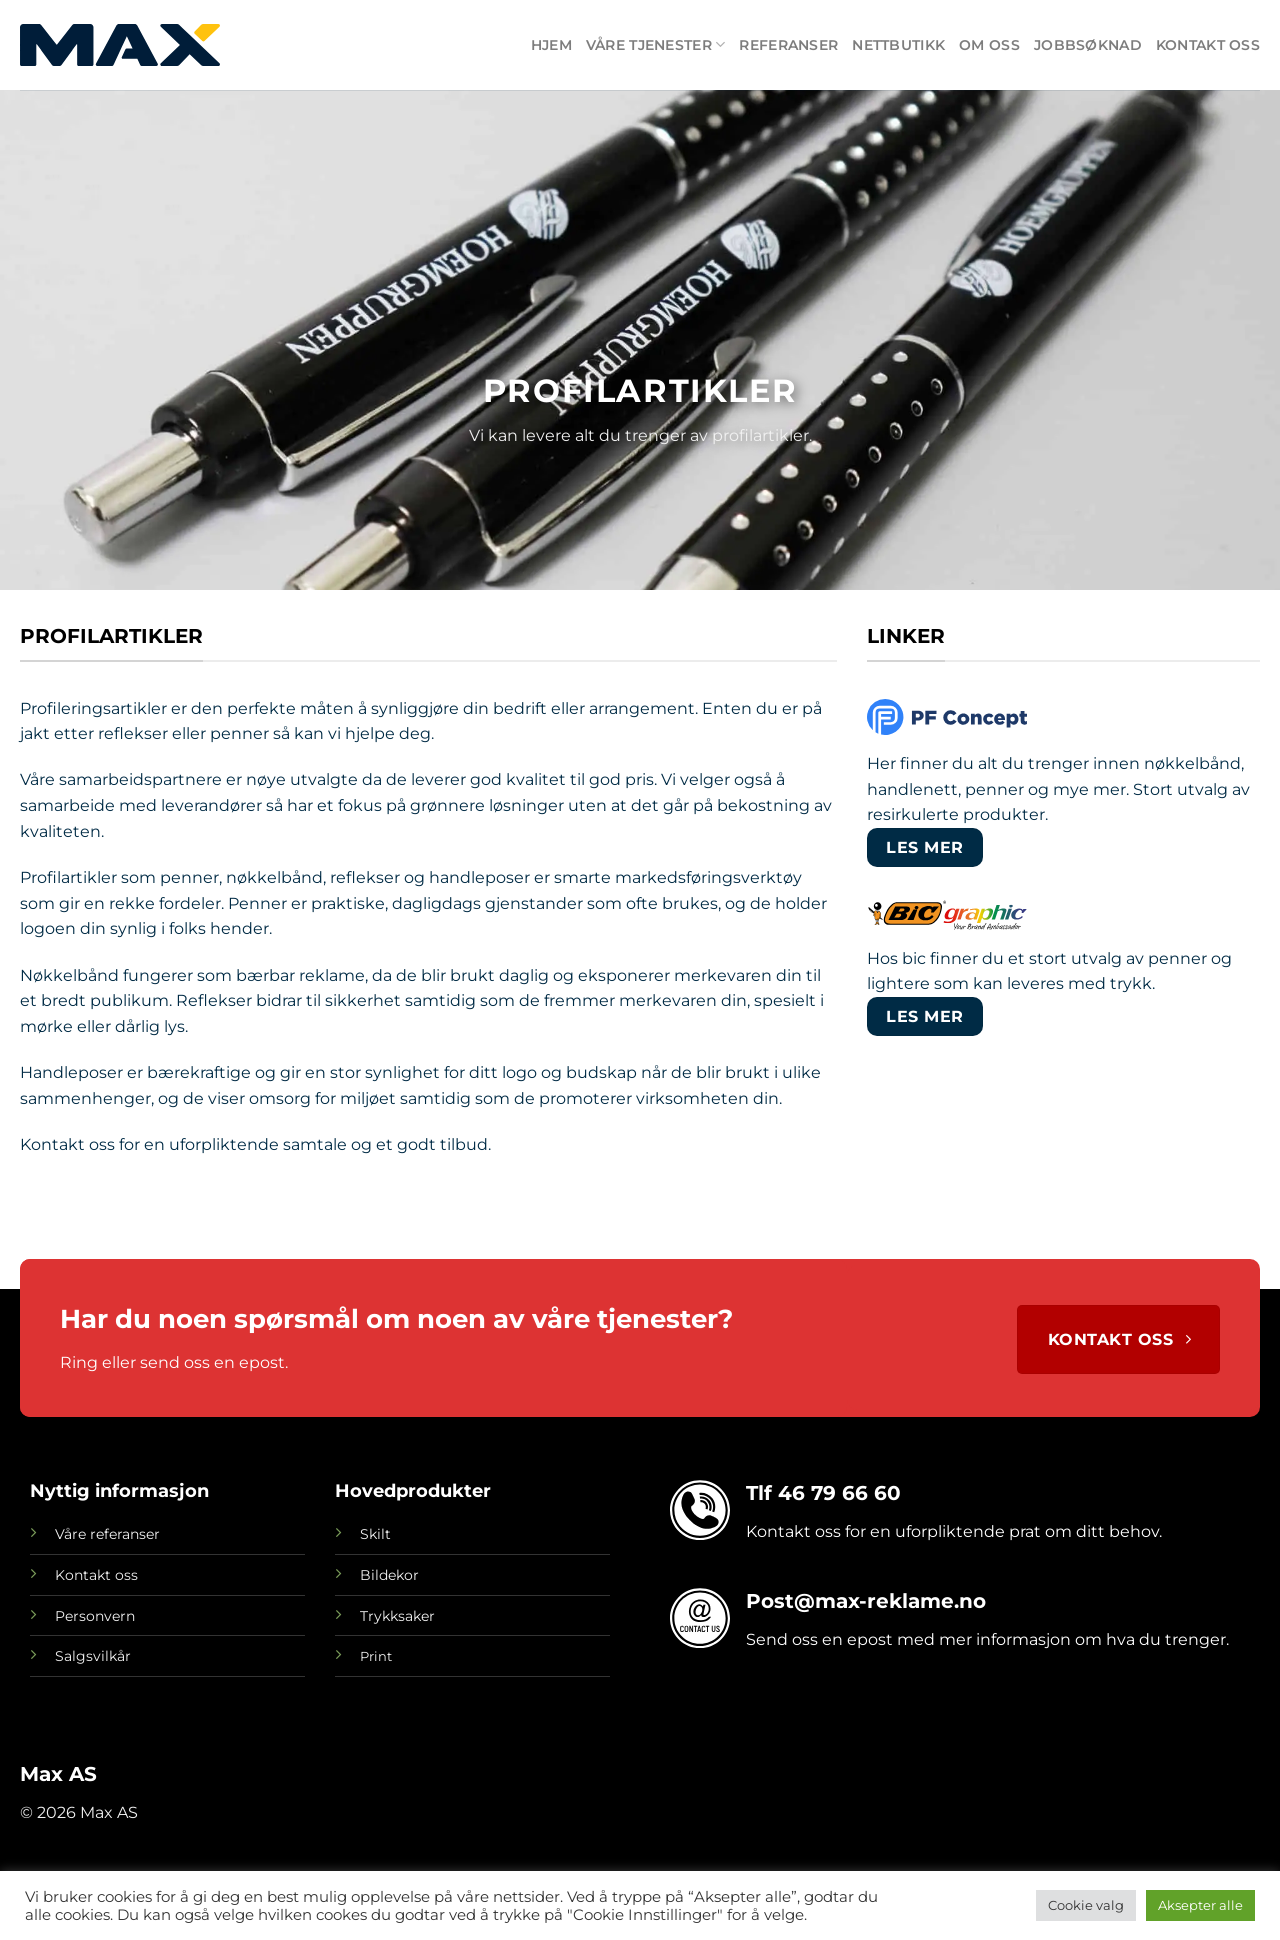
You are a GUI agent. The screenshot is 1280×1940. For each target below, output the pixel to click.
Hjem (551, 45)
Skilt (375, 1534)
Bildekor (389, 1575)
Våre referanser (107, 1534)
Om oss (989, 45)
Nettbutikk (898, 45)
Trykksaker (397, 1616)
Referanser (788, 45)
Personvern (95, 1616)
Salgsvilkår (93, 1656)
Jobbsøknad (1088, 45)
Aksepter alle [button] (1200, 1905)
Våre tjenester (656, 44)
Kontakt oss (1208, 45)
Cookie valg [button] (1086, 1905)
